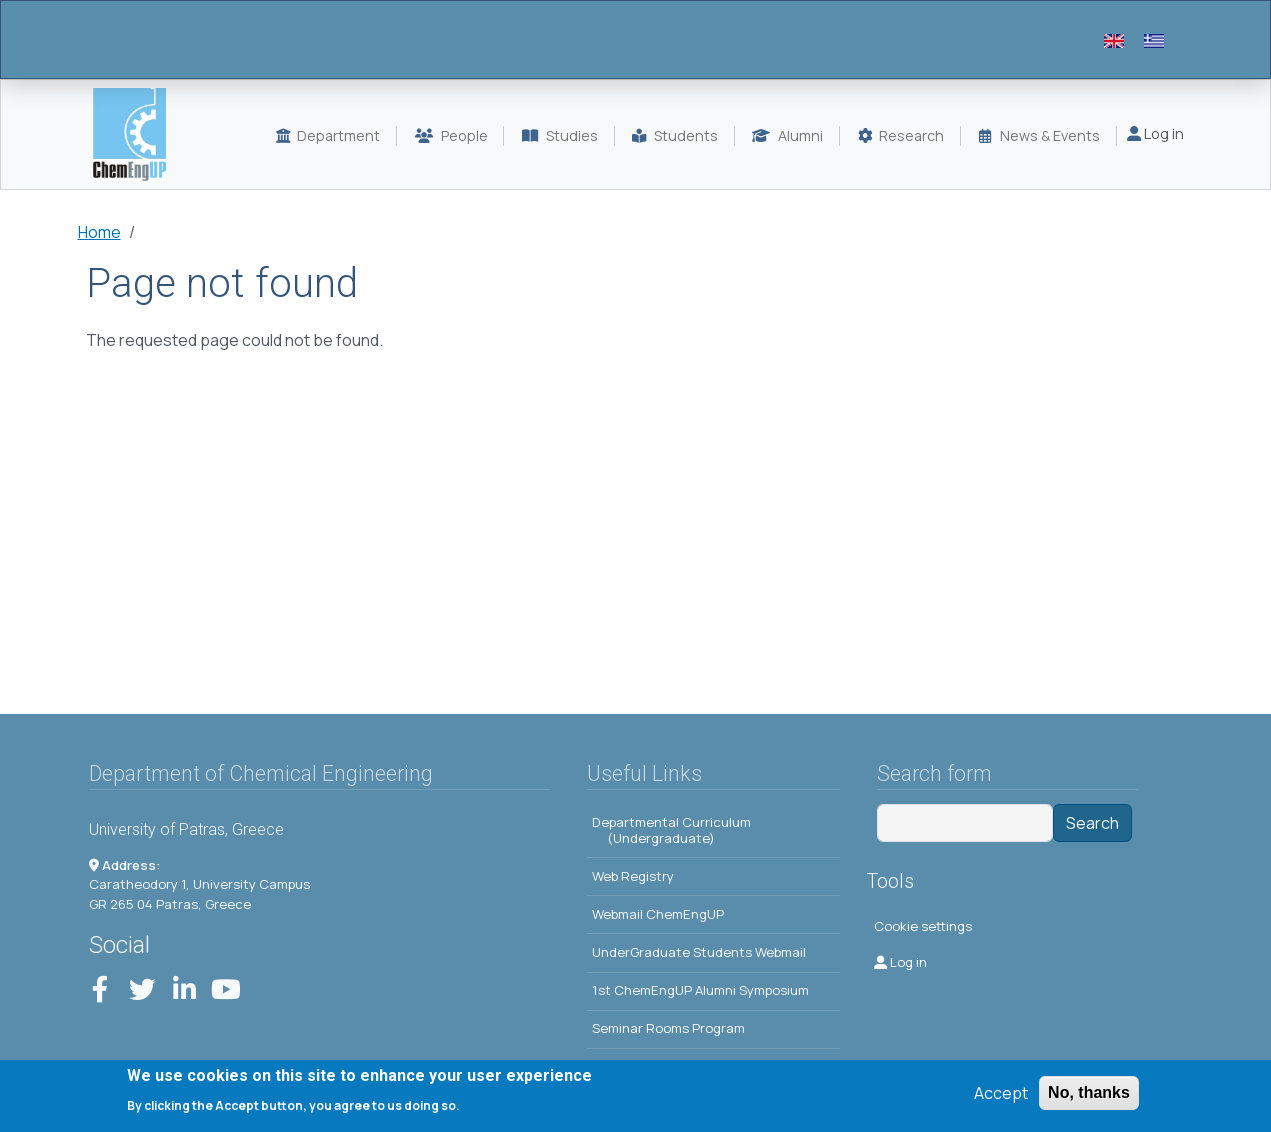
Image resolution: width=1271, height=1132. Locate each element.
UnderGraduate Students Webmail (699, 952)
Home (99, 232)
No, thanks (1089, 1096)
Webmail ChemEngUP (658, 914)
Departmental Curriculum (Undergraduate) (671, 830)
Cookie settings (923, 926)
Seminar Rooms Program (668, 1028)
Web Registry (633, 876)
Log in (1155, 133)
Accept (1001, 1097)
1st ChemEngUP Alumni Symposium (700, 990)
